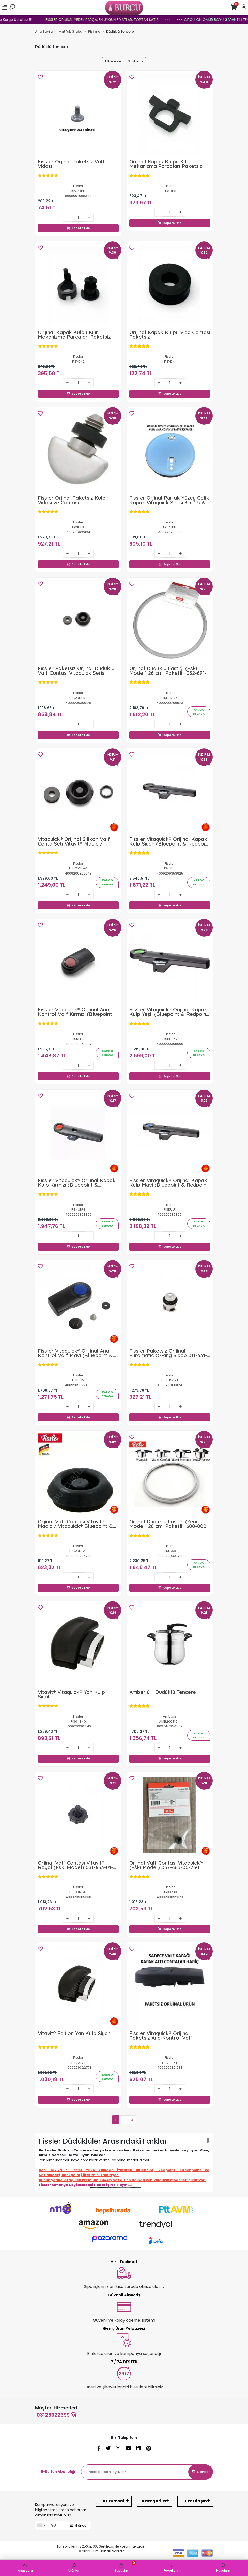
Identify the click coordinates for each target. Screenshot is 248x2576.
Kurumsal (113, 2504)
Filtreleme (113, 61)
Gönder (201, 2474)
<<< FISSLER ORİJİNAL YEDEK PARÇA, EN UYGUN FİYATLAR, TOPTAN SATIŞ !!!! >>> (134, 19)
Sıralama (135, 61)
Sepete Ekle (78, 222)
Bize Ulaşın (195, 2504)
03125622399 (56, 2417)
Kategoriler (154, 2504)
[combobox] (41, 2528)
